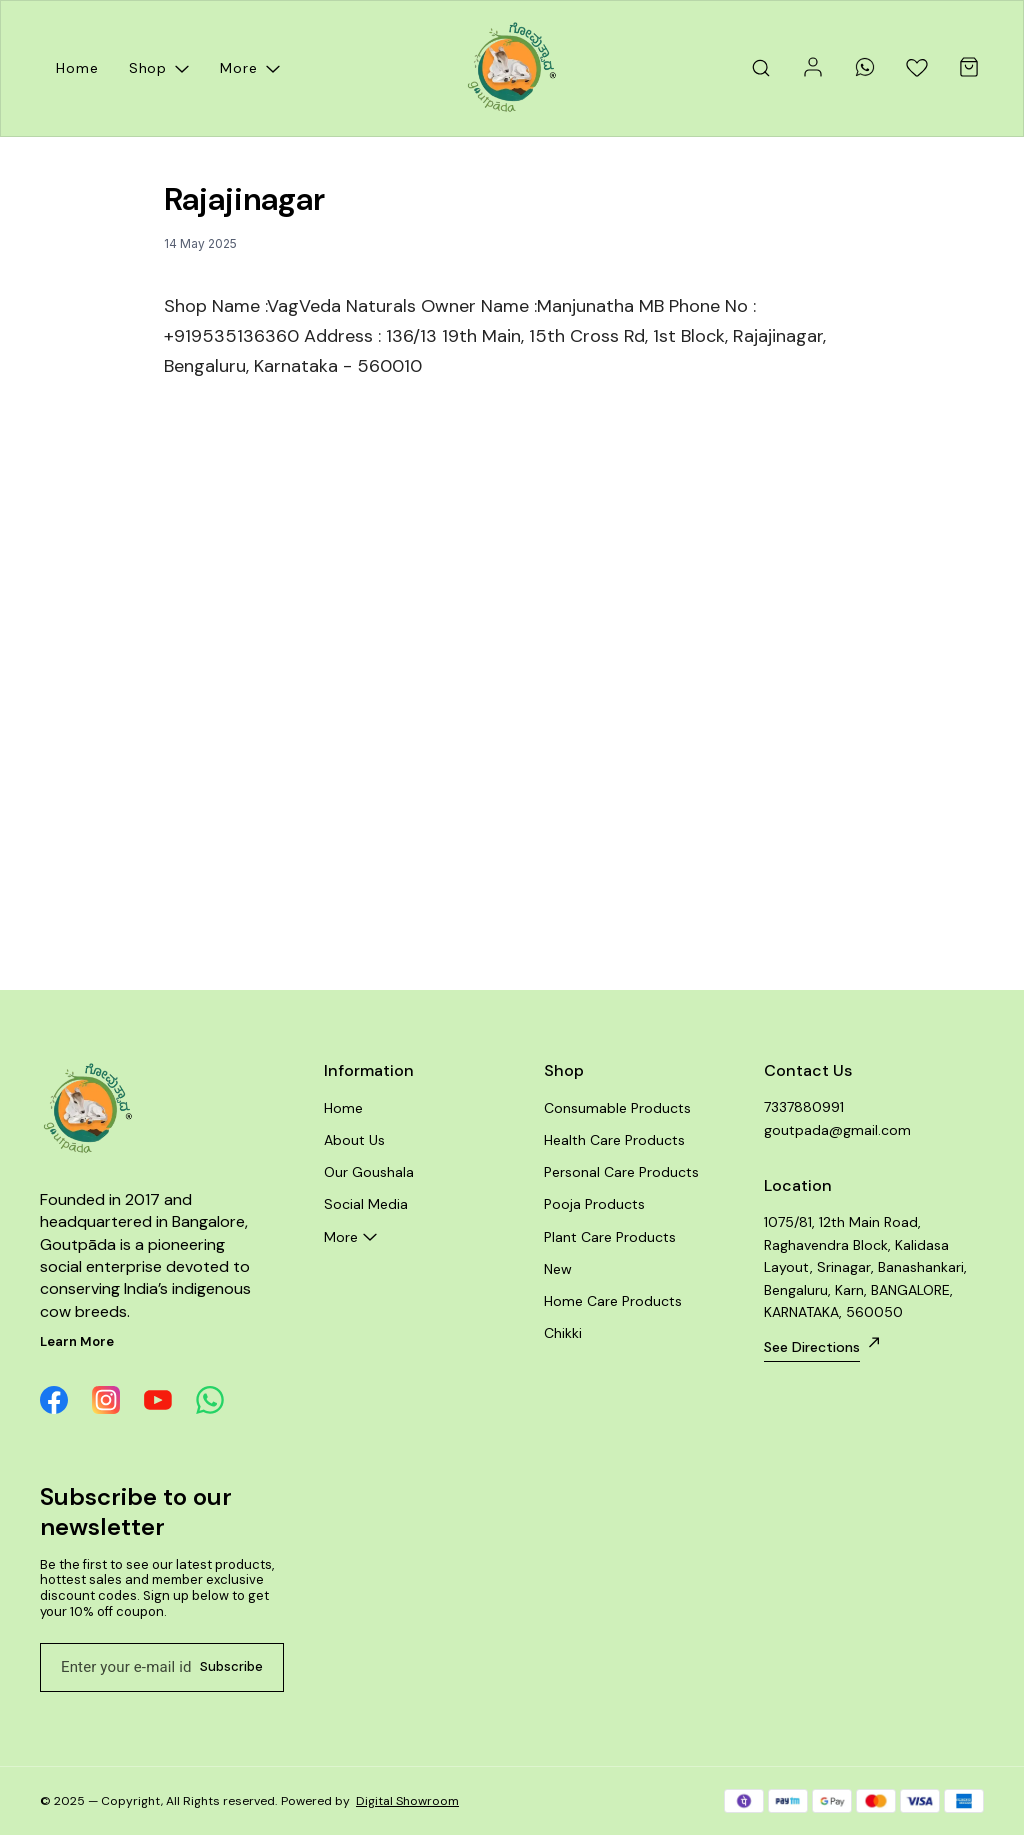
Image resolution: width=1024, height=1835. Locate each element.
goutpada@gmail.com (837, 1130)
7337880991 (804, 1107)
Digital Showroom (407, 1801)
